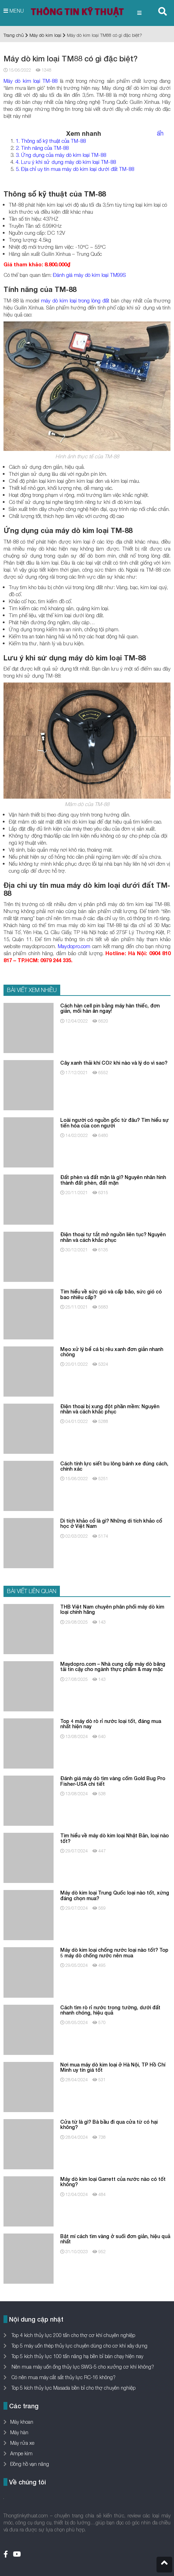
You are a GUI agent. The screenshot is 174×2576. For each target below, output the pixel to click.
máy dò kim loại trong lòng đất (75, 300)
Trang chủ (14, 35)
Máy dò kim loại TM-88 (30, 81)
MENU (14, 10)
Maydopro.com (74, 946)
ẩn (160, 133)
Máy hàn (19, 2432)
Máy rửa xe (22, 2443)
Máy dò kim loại (45, 35)
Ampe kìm (21, 2453)
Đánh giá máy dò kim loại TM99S (89, 275)
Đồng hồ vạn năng (29, 2464)
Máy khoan (21, 2422)
